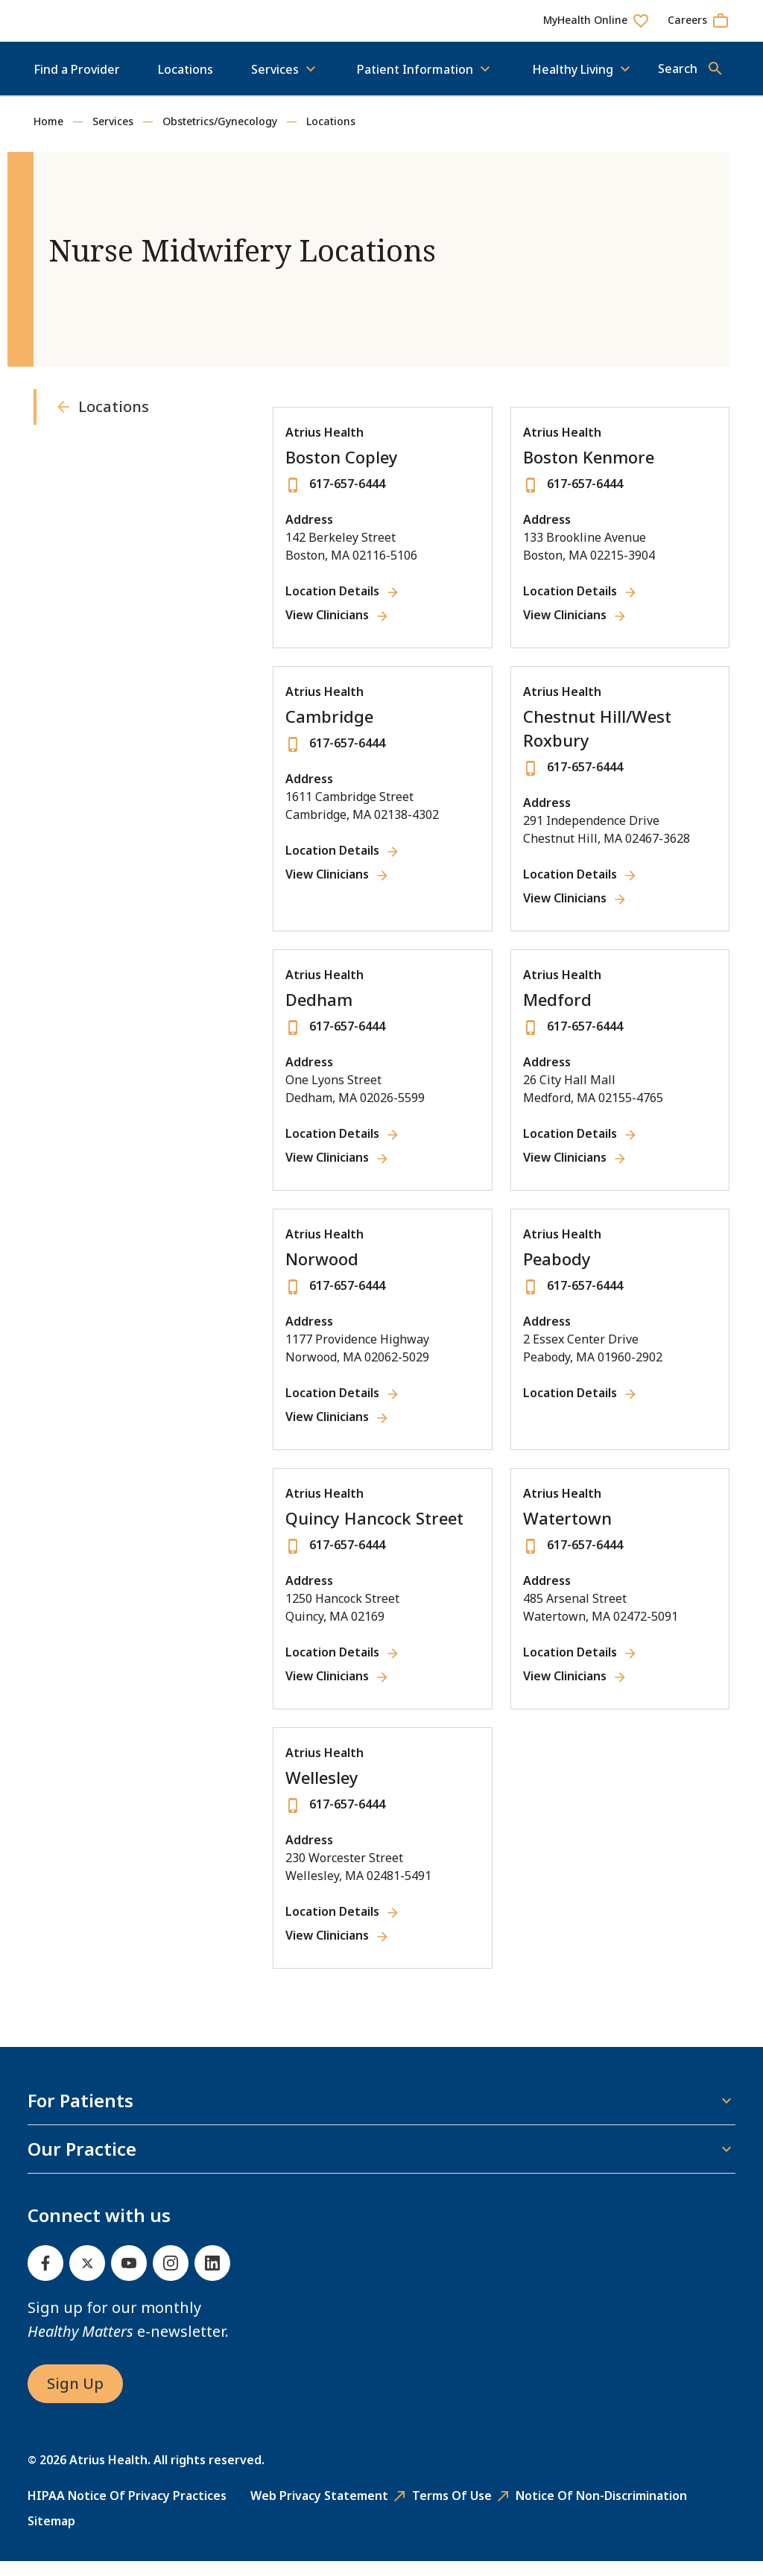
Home (48, 136)
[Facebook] (45, 2278)
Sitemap (51, 2536)
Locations (185, 84)
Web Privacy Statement (319, 2510)
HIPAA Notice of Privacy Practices (127, 2510)
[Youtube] (129, 2278)
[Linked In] (212, 2278)
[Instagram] (171, 2278)
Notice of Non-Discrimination (601, 2510)
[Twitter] (87, 2278)
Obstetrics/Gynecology (219, 136)
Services (112, 136)
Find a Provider (77, 84)
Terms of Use (452, 2510)
